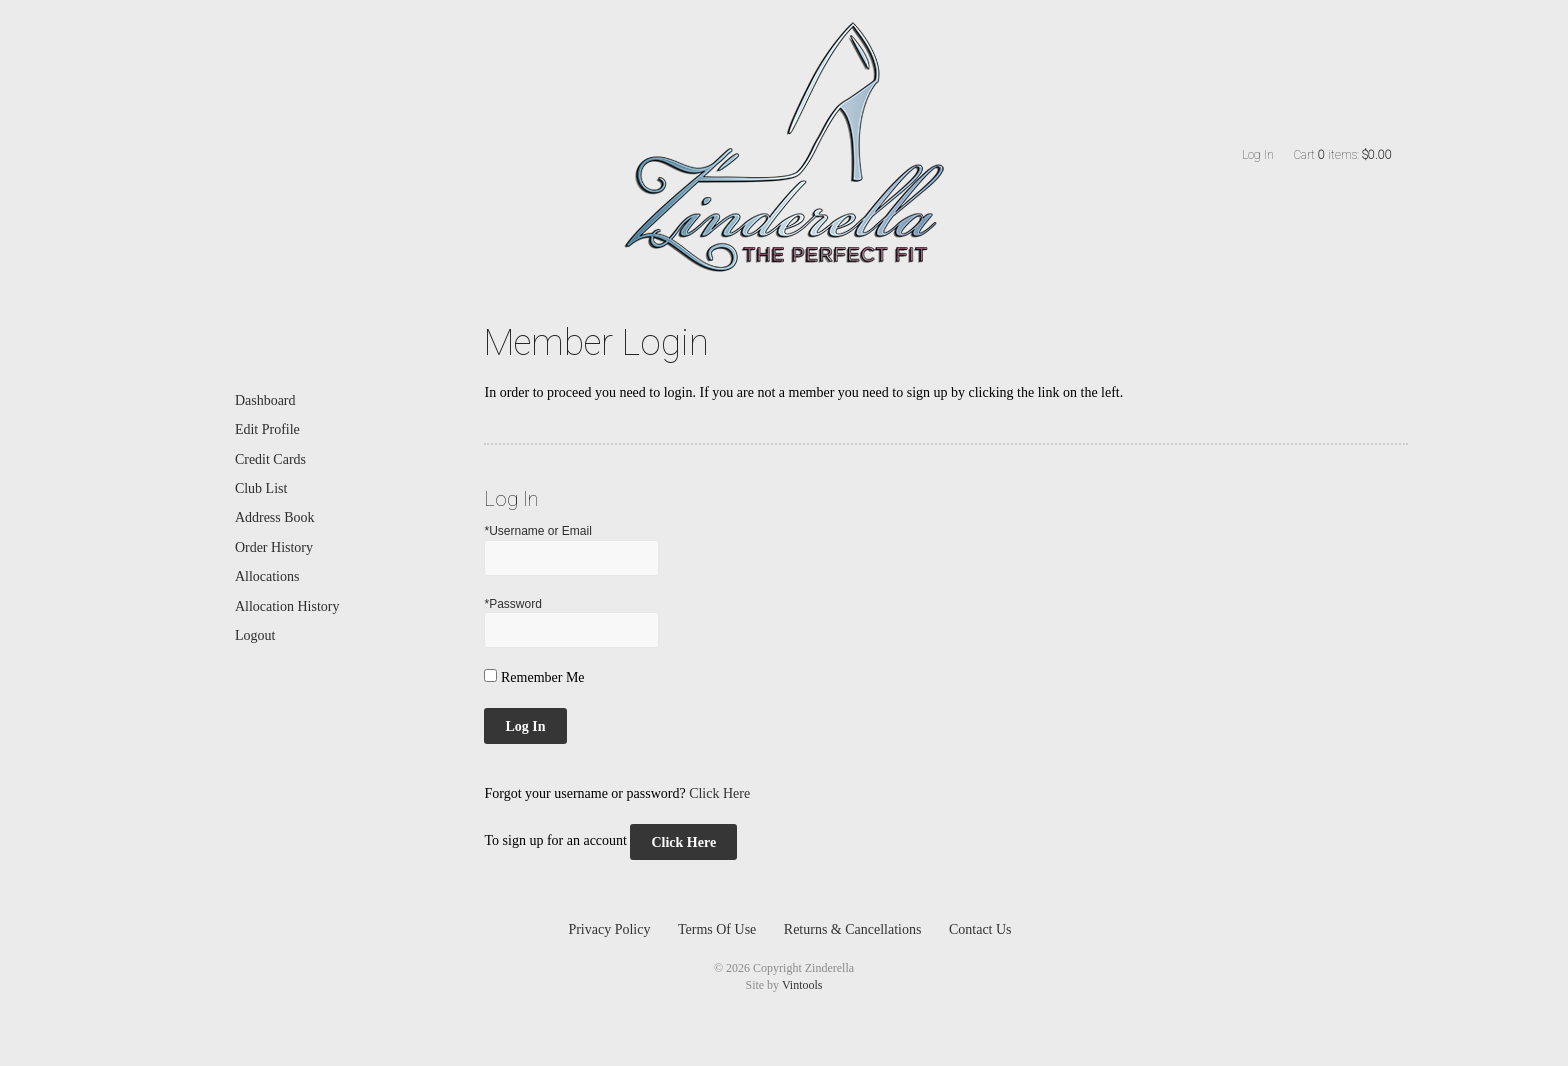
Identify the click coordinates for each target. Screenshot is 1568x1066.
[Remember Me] (490, 675)
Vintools (802, 985)
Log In (1258, 155)
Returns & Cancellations (853, 929)
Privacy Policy (609, 929)
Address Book (275, 517)
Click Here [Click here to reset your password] (719, 793)
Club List (261, 488)
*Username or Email (537, 531)
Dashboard (265, 400)
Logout (255, 635)
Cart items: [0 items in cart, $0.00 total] (1343, 155)
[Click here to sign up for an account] (683, 842)
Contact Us (980, 929)
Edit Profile (267, 429)
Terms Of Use (717, 929)
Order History (274, 547)
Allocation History (287, 606)
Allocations (267, 576)
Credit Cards (270, 459)
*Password (512, 604)
